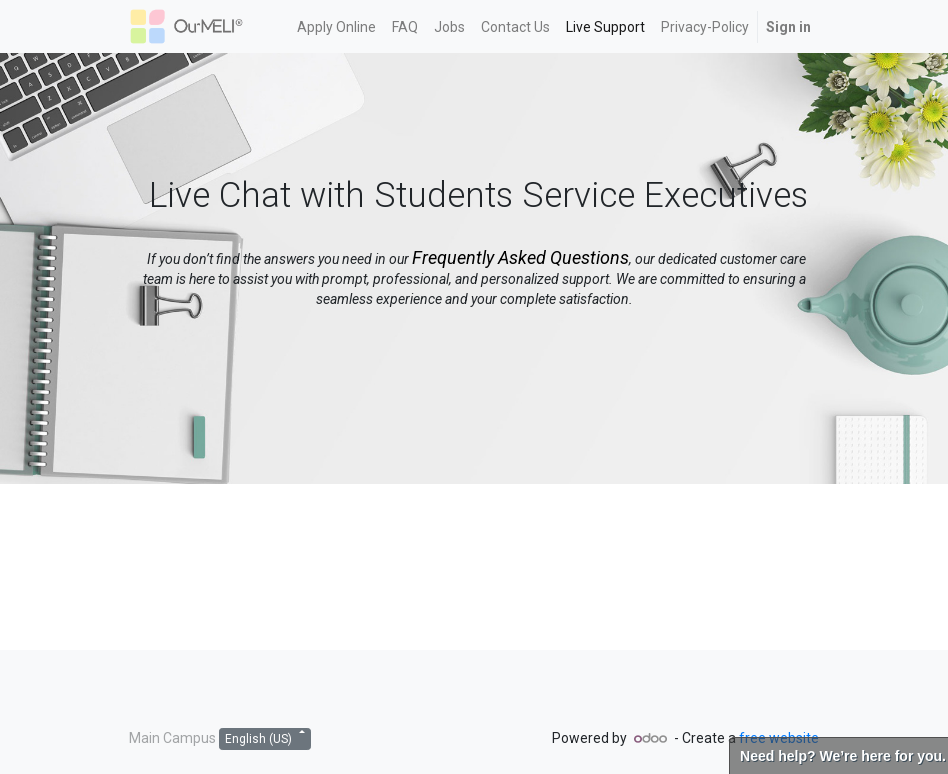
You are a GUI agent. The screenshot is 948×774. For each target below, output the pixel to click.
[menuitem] (336, 27)
